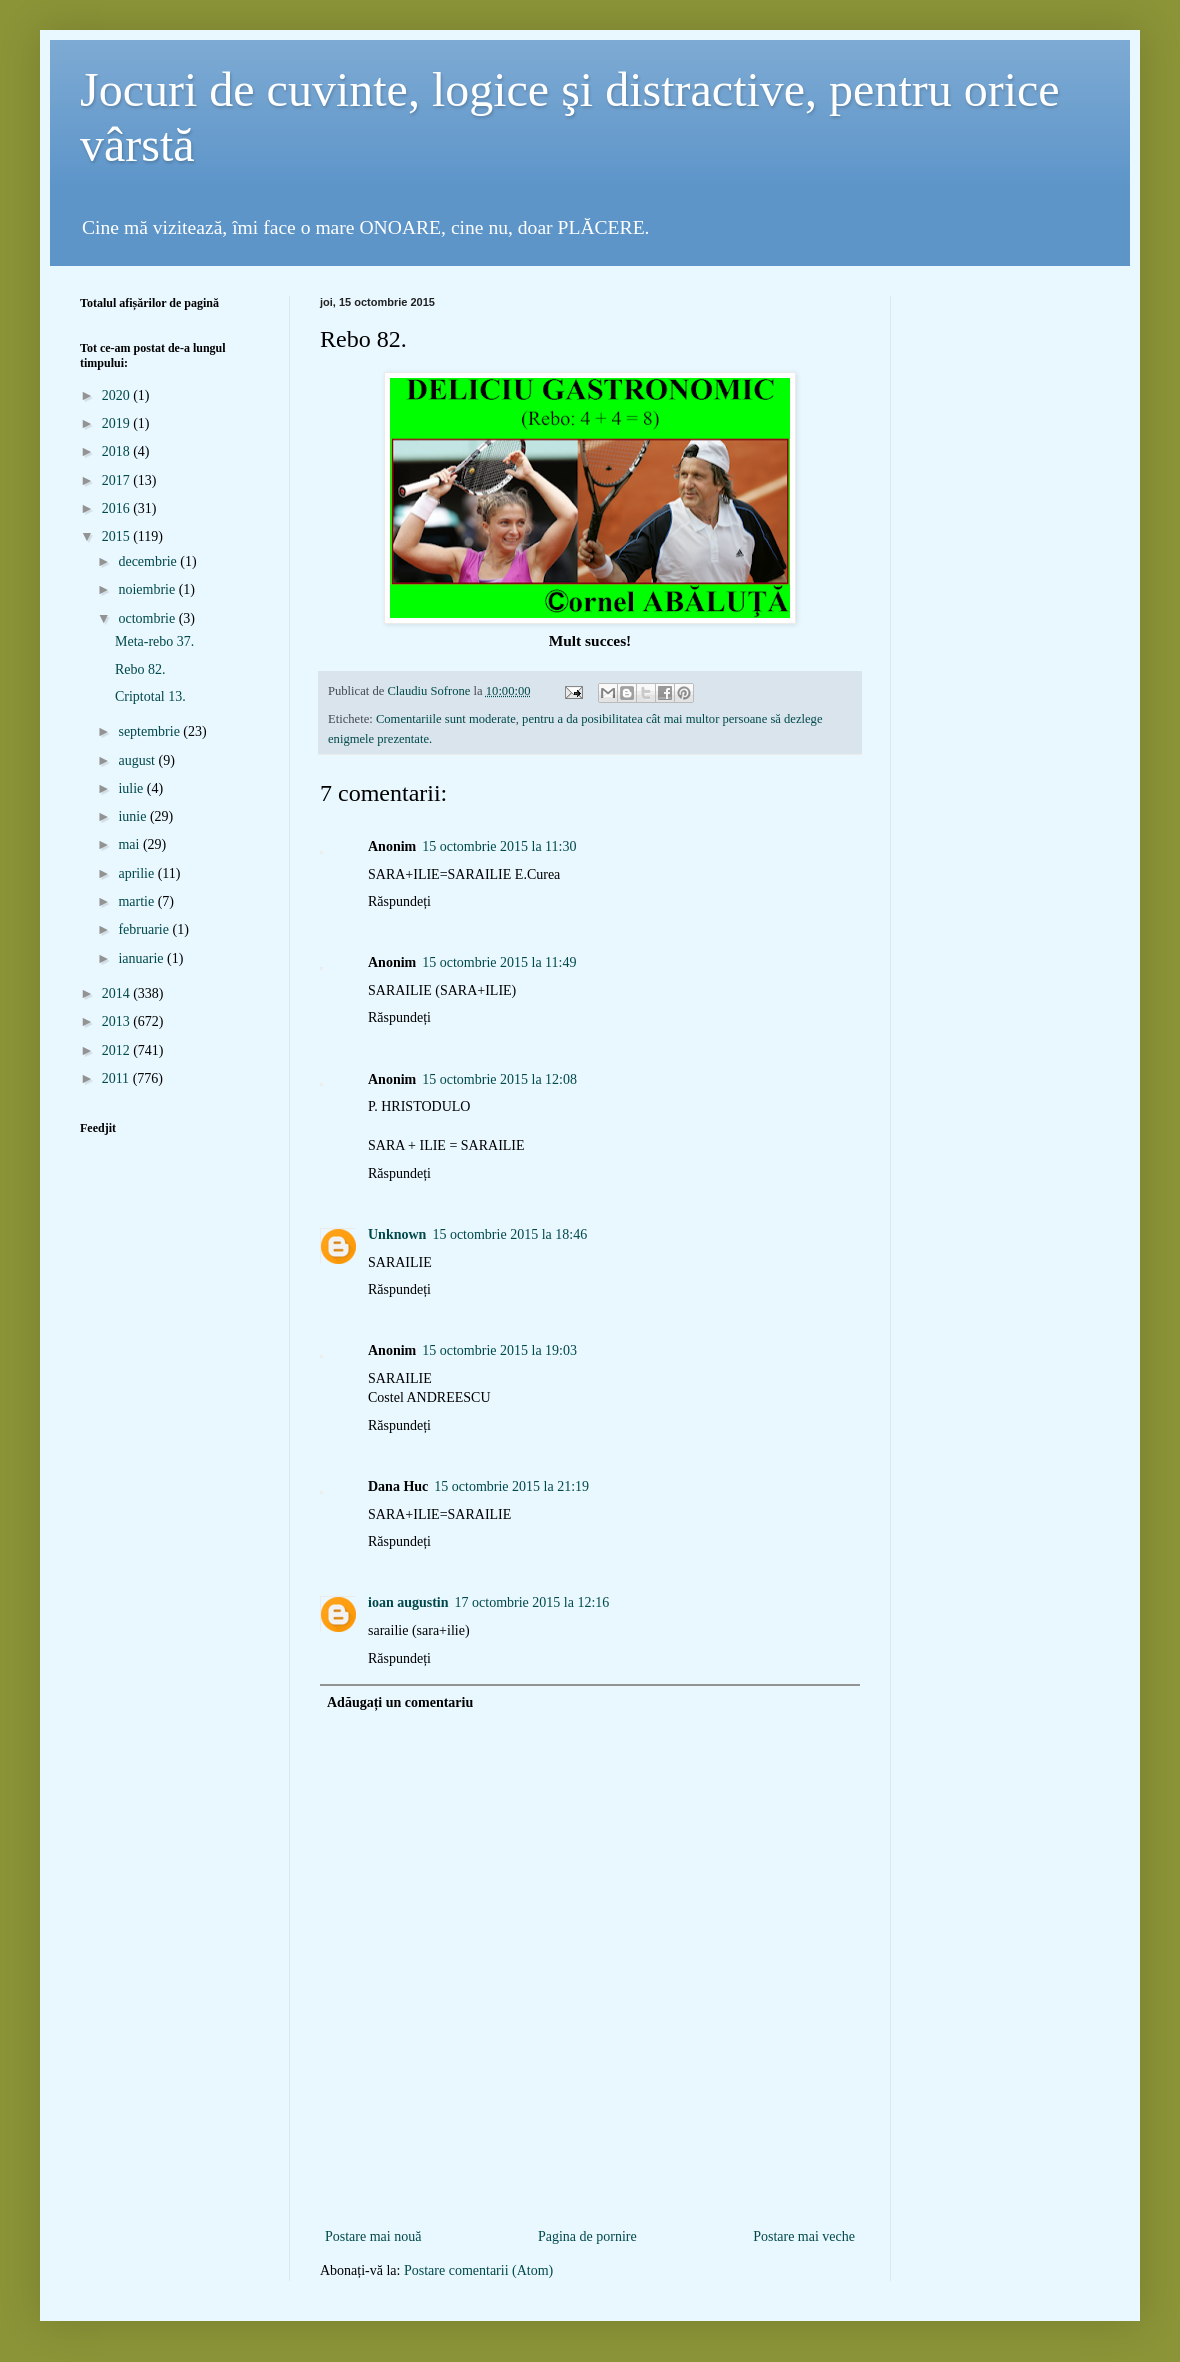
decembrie (149, 561)
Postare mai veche (804, 2236)
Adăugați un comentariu (400, 1702)
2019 (118, 423)
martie (137, 901)
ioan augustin (408, 1602)
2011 (117, 1078)
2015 (118, 536)
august (138, 760)
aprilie (137, 873)
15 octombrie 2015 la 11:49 (499, 962)
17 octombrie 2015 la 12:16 (532, 1602)
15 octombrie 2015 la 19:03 (499, 1350)
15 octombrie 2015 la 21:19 (511, 1486)
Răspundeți (399, 901)
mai (130, 844)
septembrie (150, 731)
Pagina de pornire (587, 2236)
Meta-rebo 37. (154, 641)
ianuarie (142, 958)
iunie (134, 816)
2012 (118, 1050)
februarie (145, 929)
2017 (118, 480)
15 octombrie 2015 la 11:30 (499, 846)
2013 (118, 1021)
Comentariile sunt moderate (446, 719)
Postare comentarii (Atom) (478, 2270)
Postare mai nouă (373, 2236)
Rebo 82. (140, 669)
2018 (118, 451)
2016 (118, 508)
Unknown (397, 1234)
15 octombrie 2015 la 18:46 (509, 1234)
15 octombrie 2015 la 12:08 (499, 1079)
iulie (132, 788)
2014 (118, 993)
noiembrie (148, 589)
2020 (118, 395)
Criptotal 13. (150, 696)
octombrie (148, 618)
